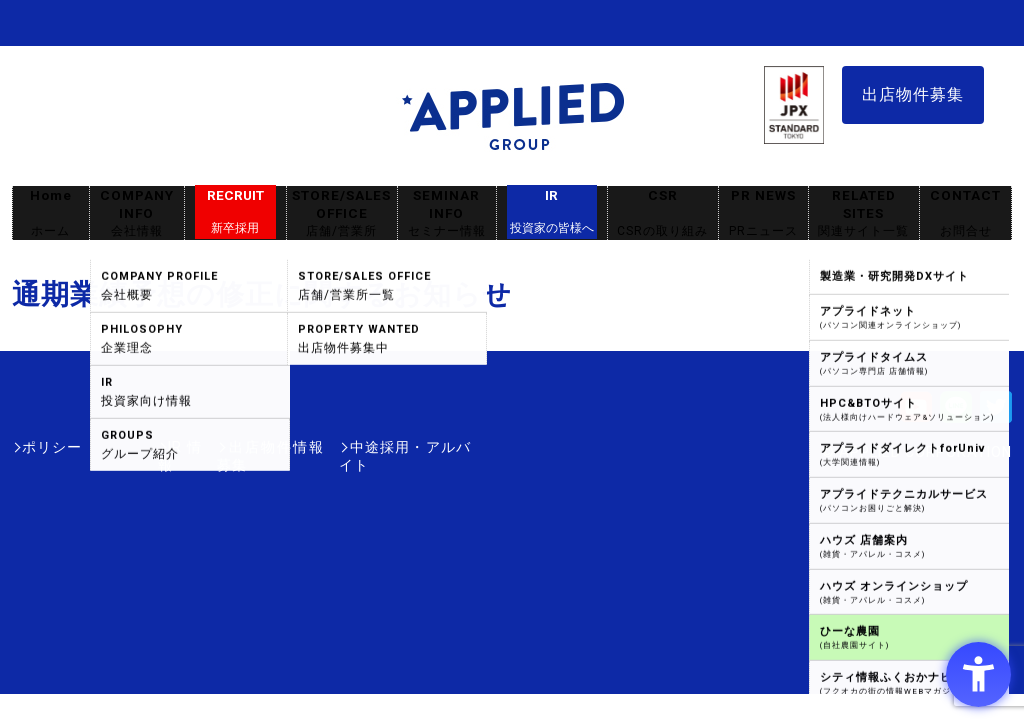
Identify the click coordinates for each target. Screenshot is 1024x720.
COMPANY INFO (137, 213)
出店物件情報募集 (236, 447)
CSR (663, 213)
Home (51, 213)
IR (552, 212)
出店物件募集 (913, 94)
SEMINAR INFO (447, 213)
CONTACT (965, 213)
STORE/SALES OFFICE (342, 213)
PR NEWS (763, 213)
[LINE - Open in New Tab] (956, 413)
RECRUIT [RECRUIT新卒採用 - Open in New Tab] (235, 212)
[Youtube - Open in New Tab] (916, 413)
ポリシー (52, 447)
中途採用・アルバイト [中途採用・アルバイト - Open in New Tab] (396, 447)
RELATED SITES (864, 213)
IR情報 (129, 447)
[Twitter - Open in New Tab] (996, 413)
